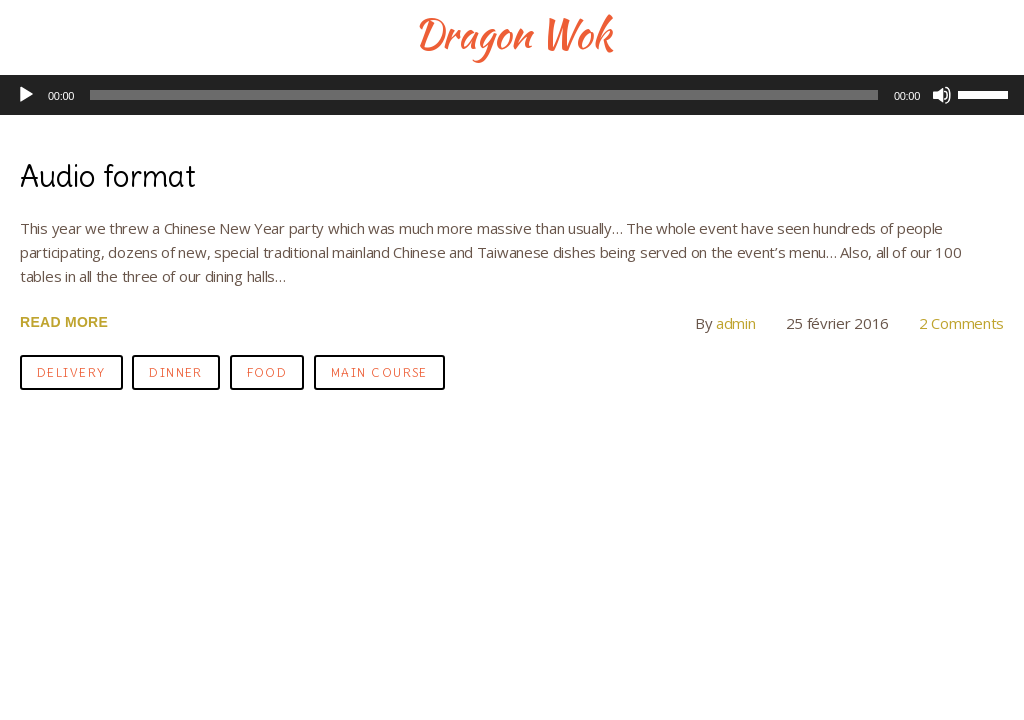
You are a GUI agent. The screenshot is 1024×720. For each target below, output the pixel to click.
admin (736, 323)
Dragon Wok (512, 34)
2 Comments (961, 323)
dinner (176, 372)
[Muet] (942, 95)
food (267, 372)
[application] (512, 95)
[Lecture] (26, 95)
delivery (71, 372)
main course (379, 372)
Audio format (108, 176)
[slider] (484, 95)
